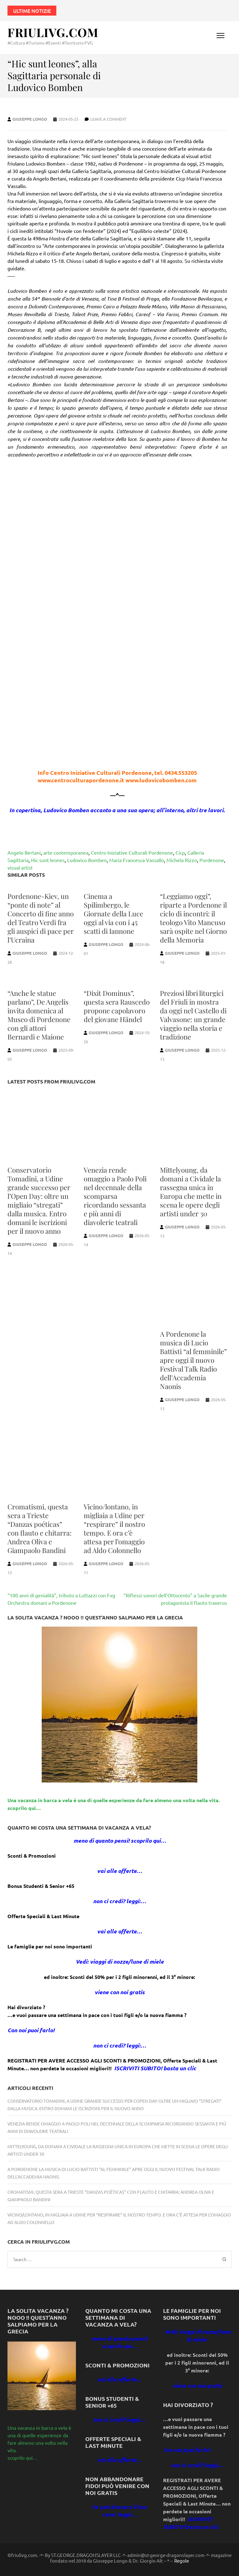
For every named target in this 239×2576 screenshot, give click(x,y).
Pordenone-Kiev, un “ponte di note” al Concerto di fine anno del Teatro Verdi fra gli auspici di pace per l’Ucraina (40, 917)
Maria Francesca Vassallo (136, 860)
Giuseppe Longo (29, 119)
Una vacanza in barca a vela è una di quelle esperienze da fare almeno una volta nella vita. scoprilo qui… (39, 2442)
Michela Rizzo (181, 860)
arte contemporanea (65, 852)
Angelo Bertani (24, 852)
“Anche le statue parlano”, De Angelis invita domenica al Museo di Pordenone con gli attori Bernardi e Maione (38, 1014)
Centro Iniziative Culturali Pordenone (132, 852)
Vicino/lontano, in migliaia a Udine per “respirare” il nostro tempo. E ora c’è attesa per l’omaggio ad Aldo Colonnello (114, 1528)
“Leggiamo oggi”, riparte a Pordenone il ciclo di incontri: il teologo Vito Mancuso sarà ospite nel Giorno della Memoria (193, 917)
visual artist (20, 867)
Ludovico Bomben (87, 860)
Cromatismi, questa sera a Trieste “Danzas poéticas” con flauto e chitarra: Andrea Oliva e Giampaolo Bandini (39, 1528)
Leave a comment (108, 119)
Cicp (180, 852)
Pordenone (211, 860)
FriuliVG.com (52, 32)
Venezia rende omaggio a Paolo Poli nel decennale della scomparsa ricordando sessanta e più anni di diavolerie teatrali (115, 1196)
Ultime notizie (32, 10)
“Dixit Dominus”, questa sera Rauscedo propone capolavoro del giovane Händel (117, 1006)
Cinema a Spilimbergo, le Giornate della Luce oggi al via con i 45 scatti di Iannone (113, 913)
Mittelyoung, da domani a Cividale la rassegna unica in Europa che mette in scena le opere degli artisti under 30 (191, 1191)
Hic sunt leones (48, 860)
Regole (181, 2561)
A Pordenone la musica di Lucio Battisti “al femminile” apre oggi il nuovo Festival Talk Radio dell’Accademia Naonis (193, 1360)
